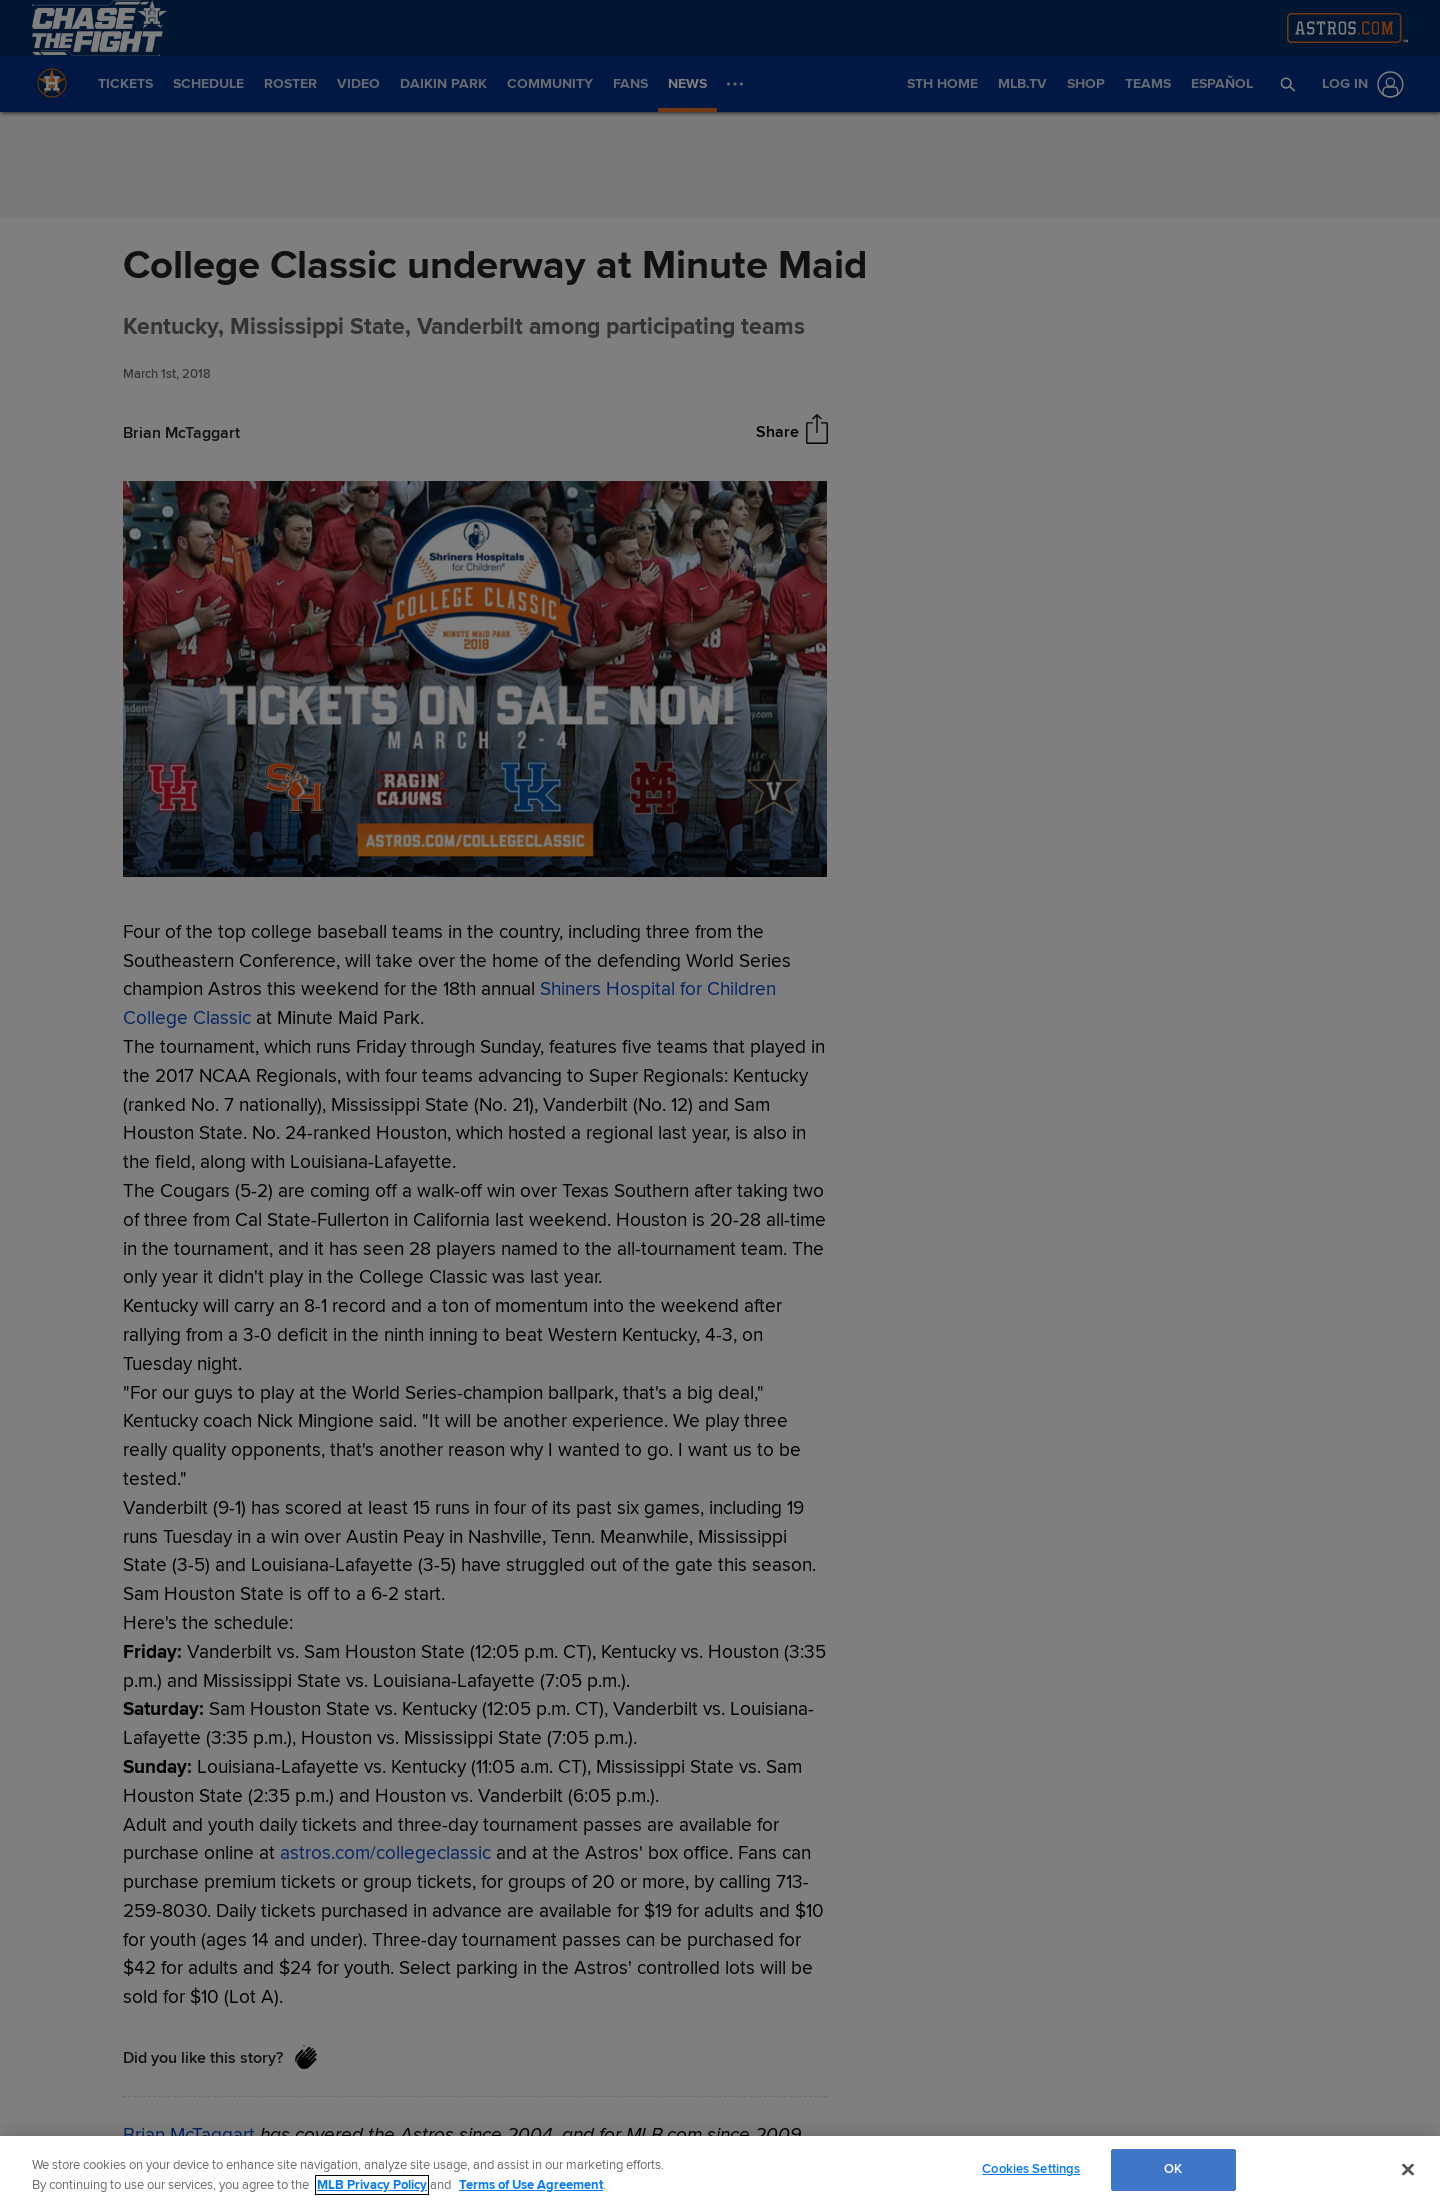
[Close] (1408, 2169)
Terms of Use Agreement (531, 2185)
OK (1173, 2169)
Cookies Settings (1031, 2169)
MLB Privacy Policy (372, 2185)
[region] (720, 2171)
